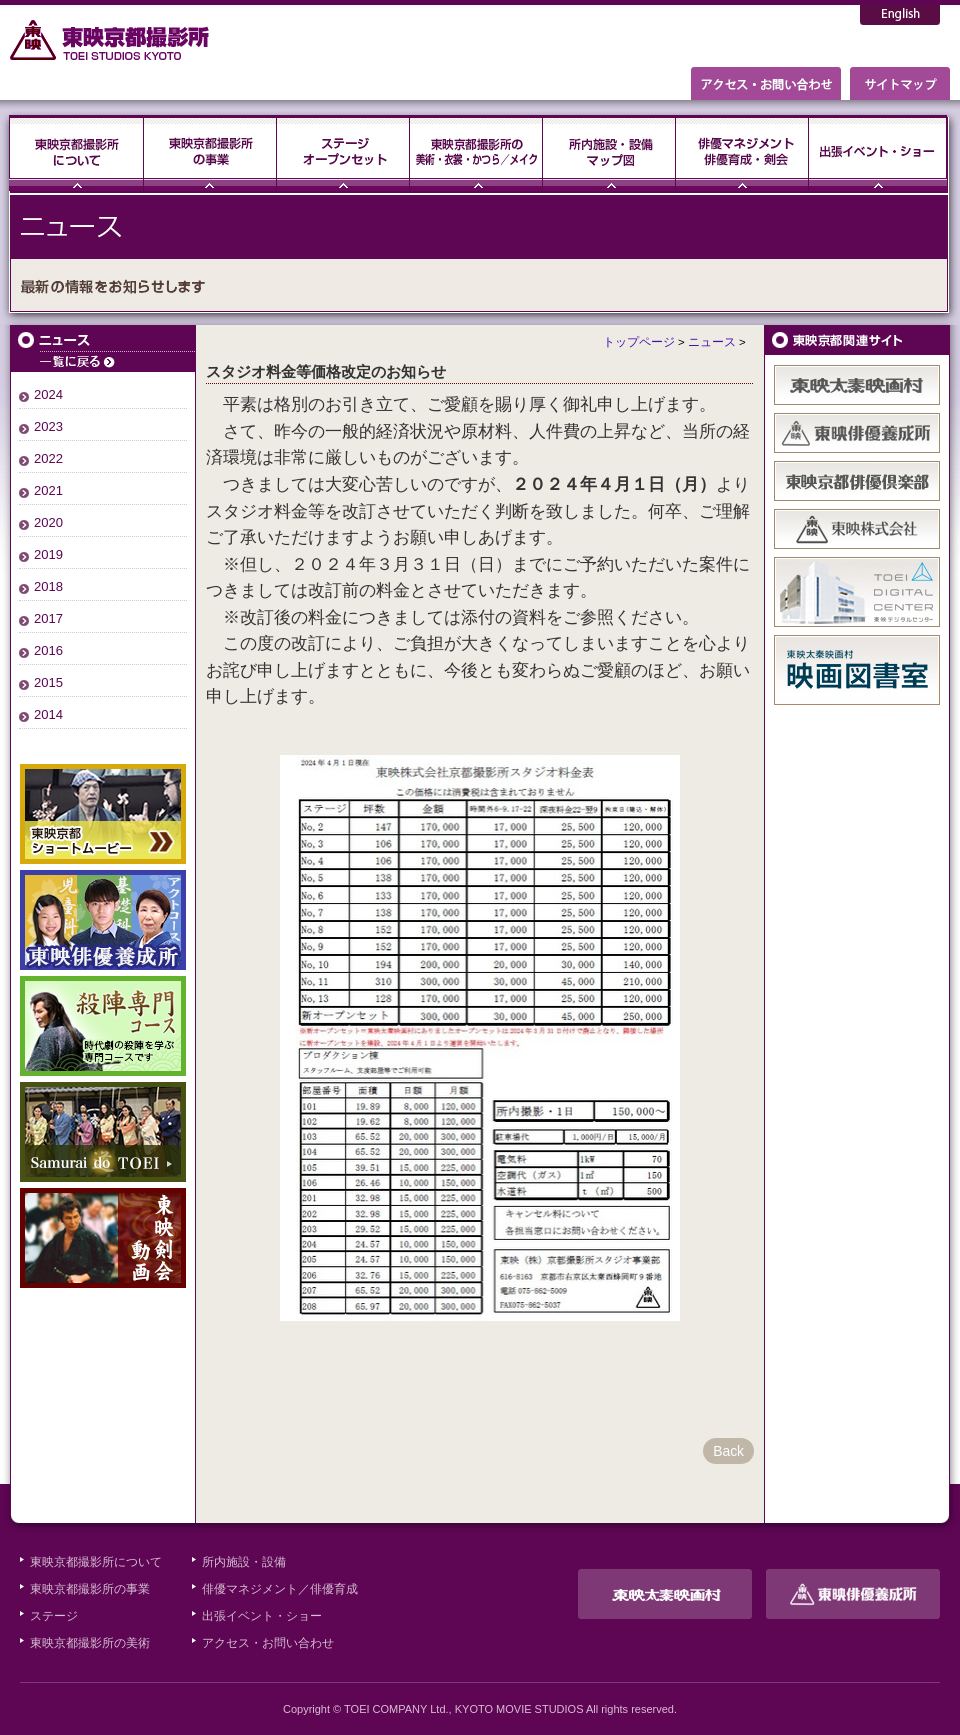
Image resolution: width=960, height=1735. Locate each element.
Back (728, 1451)
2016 (48, 650)
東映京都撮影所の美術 (90, 1643)
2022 (48, 458)
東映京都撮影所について (76, 153)
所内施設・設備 (244, 1562)
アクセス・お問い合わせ (268, 1643)
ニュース (103, 348)
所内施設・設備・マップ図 (609, 153)
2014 (48, 714)
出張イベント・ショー (878, 153)
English (900, 15)
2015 (48, 682)
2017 (48, 618)
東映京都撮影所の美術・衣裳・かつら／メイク (476, 153)
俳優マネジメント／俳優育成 (280, 1589)
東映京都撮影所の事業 (210, 153)
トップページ (639, 342)
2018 (48, 586)
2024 (48, 394)
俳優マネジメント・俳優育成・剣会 (742, 153)
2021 (48, 490)
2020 (48, 522)
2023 (48, 426)
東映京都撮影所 (110, 40)
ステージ (343, 153)
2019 (48, 554)
